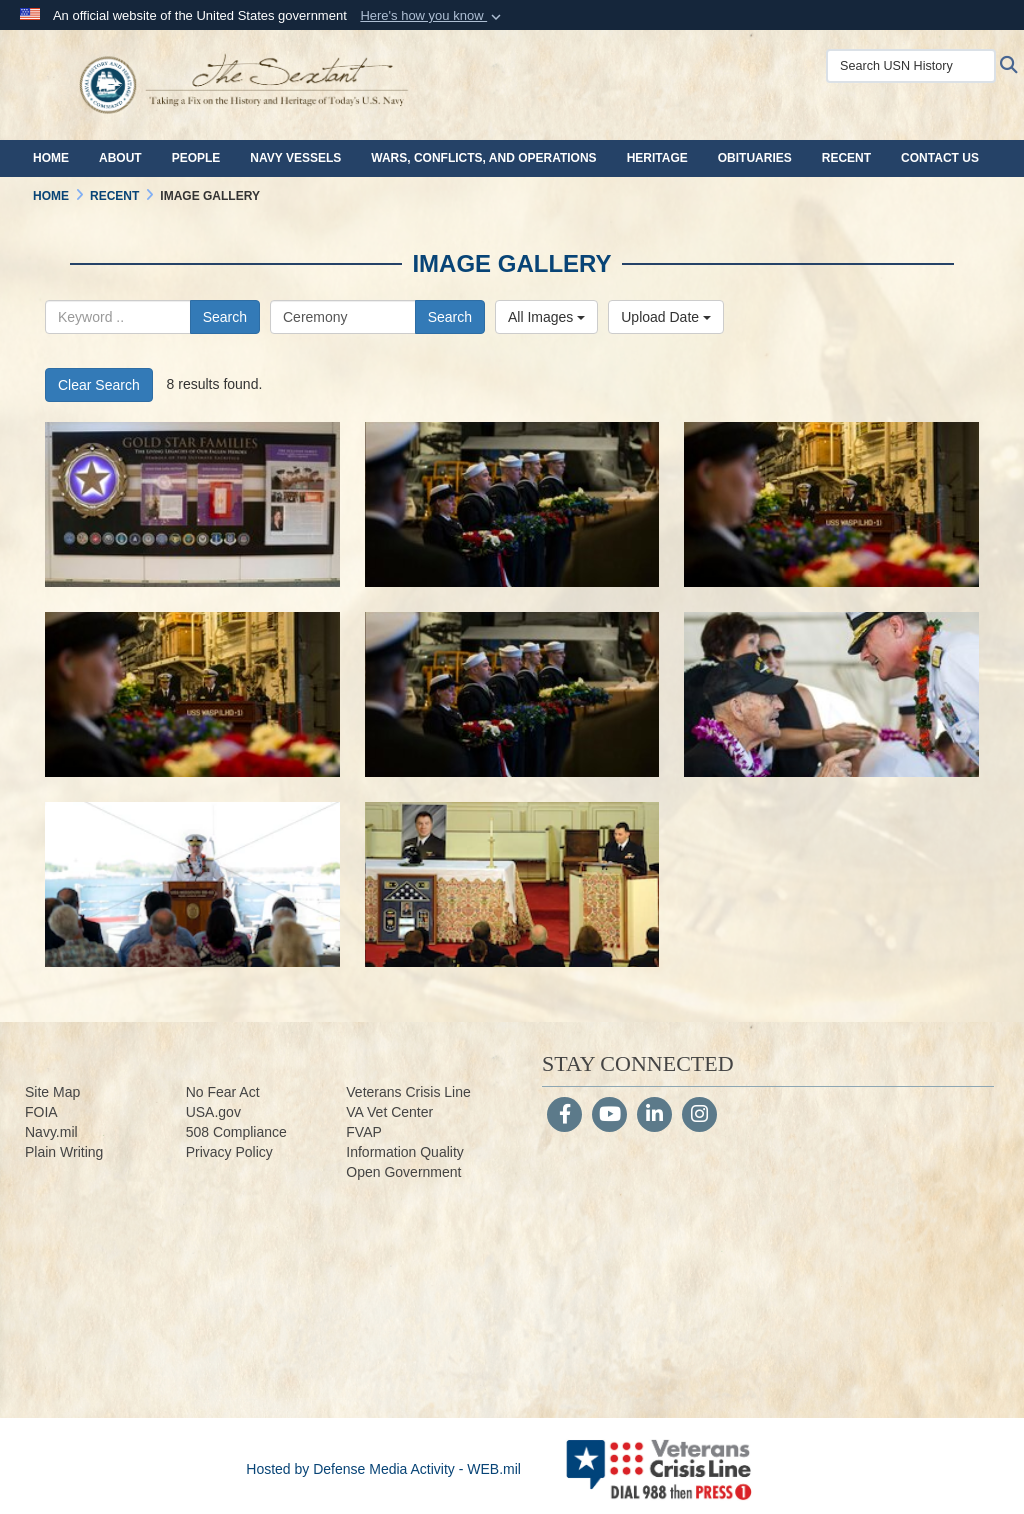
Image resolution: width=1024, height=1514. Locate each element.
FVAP (364, 1132)
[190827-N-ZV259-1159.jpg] (512, 504)
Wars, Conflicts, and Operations (483, 158)
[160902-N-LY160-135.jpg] (192, 884)
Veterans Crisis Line (408, 1092)
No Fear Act (223, 1092)
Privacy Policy (229, 1152)
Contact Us (940, 158)
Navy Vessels (295, 158)
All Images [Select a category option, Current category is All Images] (546, 317)
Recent (846, 158)
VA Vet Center (389, 1112)
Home (51, 158)
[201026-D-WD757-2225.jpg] (192, 504)
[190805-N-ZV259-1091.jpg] (512, 694)
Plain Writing (64, 1152)
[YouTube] (609, 1116)
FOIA (41, 1112)
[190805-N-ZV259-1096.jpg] (192, 694)
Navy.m (48, 1132)
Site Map (52, 1092)
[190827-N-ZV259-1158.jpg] (831, 504)
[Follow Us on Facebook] (564, 1116)
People (196, 158)
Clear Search (99, 385)
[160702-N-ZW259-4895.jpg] (512, 884)
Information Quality (405, 1152)
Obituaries (755, 158)
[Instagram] (699, 1116)
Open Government (403, 1172)
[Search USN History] (911, 66)
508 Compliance (236, 1132)
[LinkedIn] (654, 1116)
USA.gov (213, 1112)
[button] (432, 16)
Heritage (657, 158)
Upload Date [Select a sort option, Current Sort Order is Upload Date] (666, 317)
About (120, 158)
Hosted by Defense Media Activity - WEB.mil (383, 1469)
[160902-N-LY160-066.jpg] (831, 694)
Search (225, 317)
